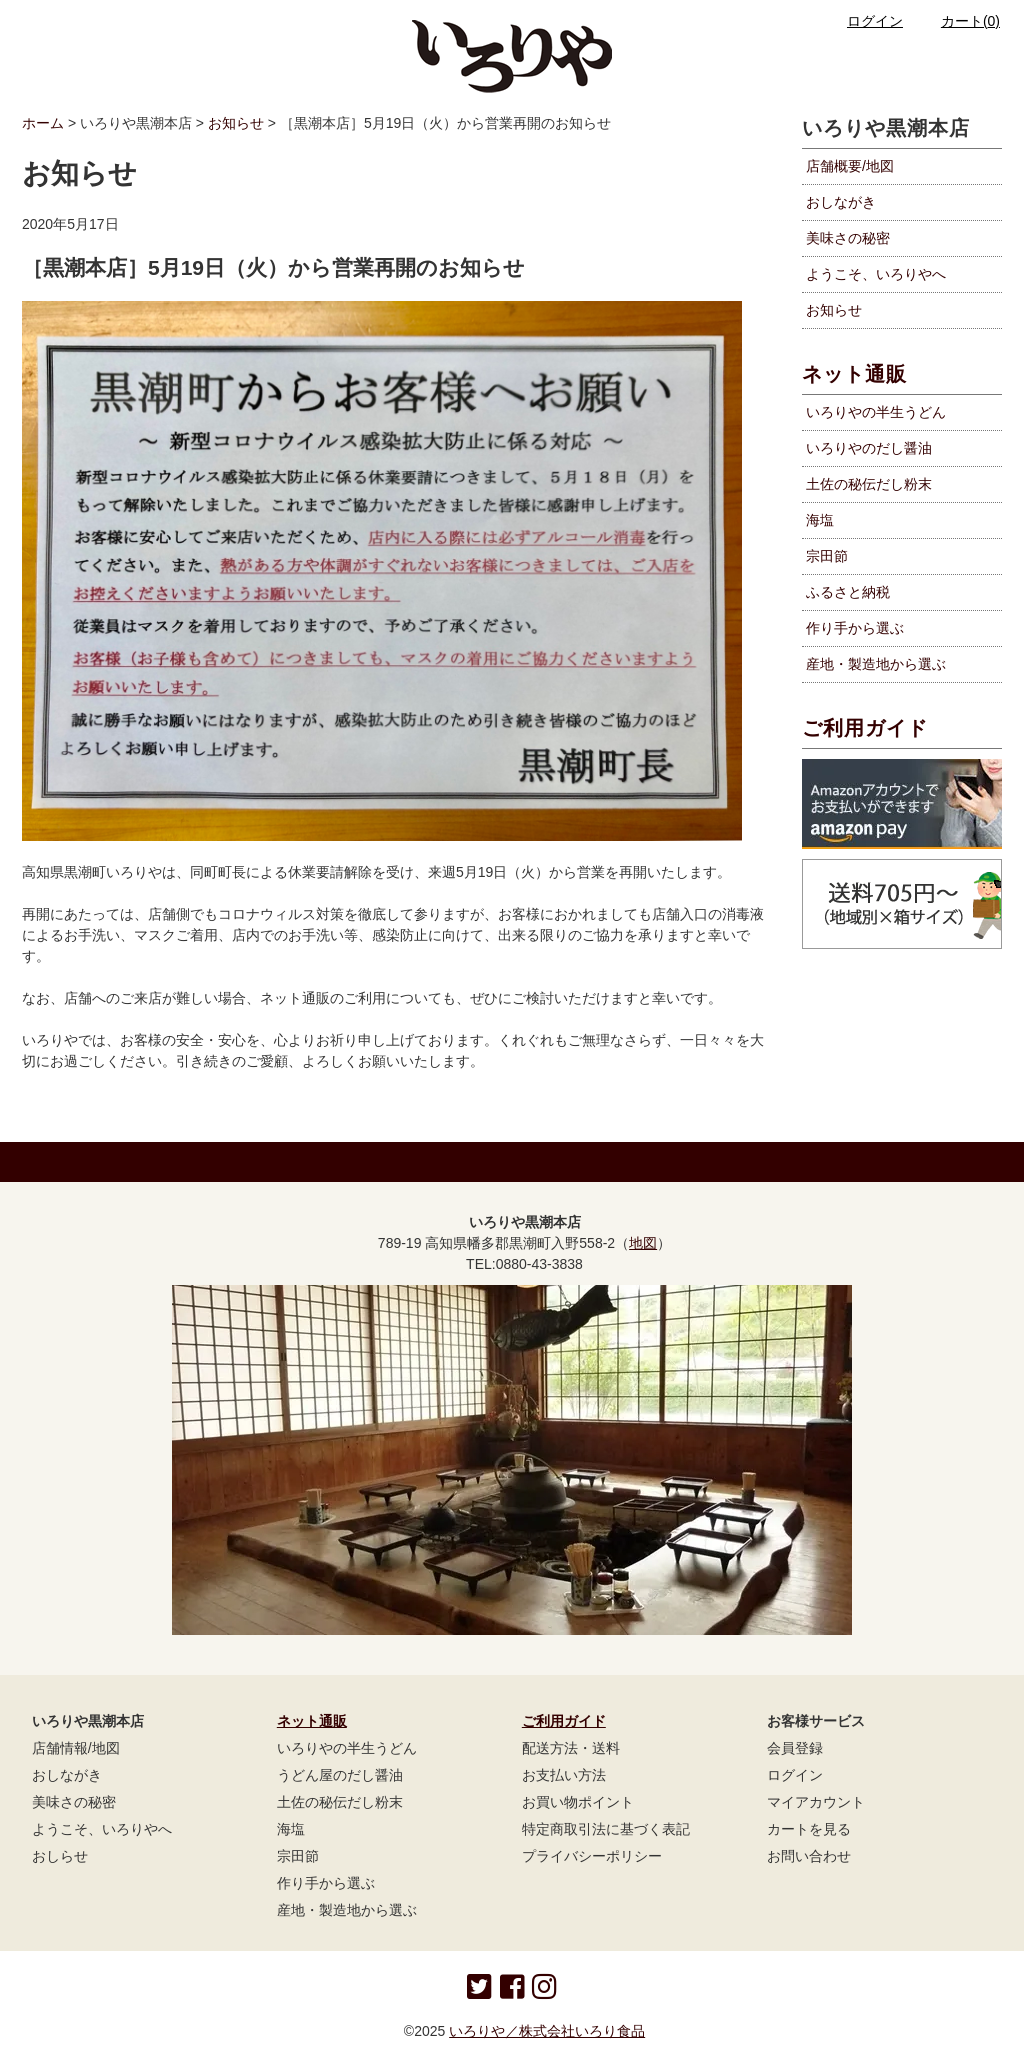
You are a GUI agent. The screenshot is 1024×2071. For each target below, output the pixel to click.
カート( (958, 21)
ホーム (43, 123)
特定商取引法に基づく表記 (606, 1829)
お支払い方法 (564, 1775)
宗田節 (298, 1856)
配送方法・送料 (571, 1748)
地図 (643, 1243)
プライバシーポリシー (592, 1856)
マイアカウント (816, 1802)
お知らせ (236, 123)
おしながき (841, 202)
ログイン (863, 21)
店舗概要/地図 (850, 166)
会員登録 (795, 1748)
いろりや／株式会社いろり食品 (547, 2031)
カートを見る (809, 1829)
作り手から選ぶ (326, 1883)
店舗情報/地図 (76, 1748)
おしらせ (60, 1856)
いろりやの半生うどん (347, 1748)
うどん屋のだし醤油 (340, 1775)
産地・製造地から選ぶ (347, 1910)
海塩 (291, 1829)
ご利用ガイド (865, 728)
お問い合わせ (809, 1856)
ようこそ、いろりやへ (876, 274)
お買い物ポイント (578, 1802)
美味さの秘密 (848, 238)
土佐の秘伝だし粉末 (340, 1802)
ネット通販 (854, 374)
